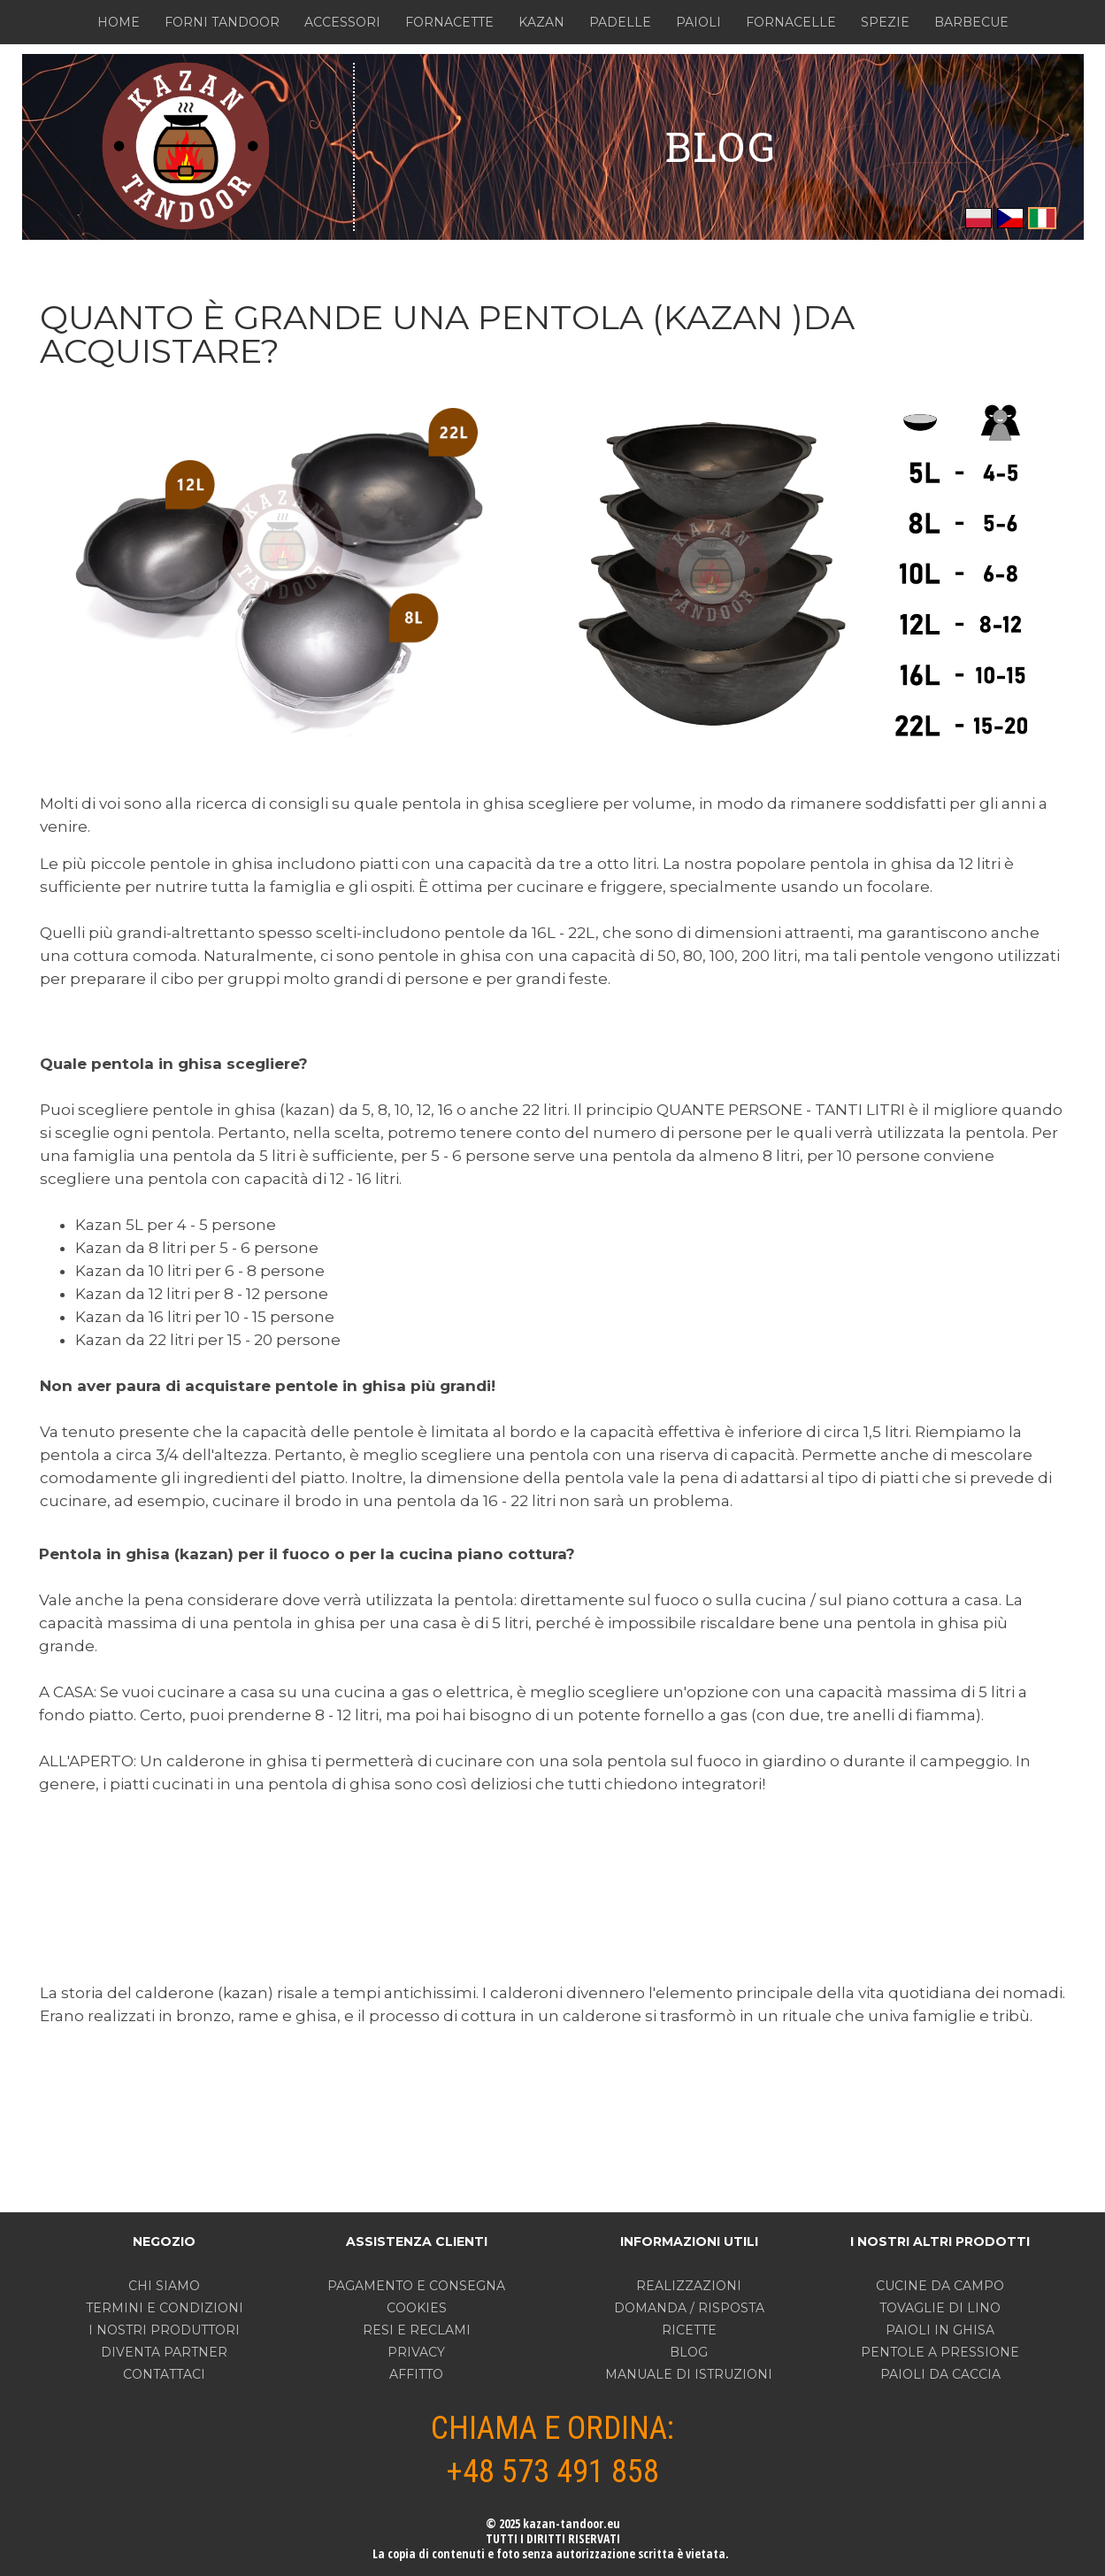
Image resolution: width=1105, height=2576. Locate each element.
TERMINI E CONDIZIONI (164, 2308)
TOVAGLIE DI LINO (940, 2308)
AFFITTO (416, 2374)
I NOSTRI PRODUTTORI (164, 2330)
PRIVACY (416, 2352)
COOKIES (417, 2308)
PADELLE (620, 22)
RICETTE (689, 2330)
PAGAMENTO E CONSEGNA (416, 2286)
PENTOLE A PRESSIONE (940, 2352)
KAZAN (541, 22)
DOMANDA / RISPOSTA (689, 2308)
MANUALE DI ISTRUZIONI (688, 2374)
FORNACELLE (791, 22)
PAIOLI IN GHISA (940, 2330)
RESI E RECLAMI (417, 2330)
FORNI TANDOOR (222, 22)
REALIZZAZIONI (688, 2286)
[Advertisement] (554, 1888)
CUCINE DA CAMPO (940, 2286)
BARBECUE (971, 22)
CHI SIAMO (164, 2286)
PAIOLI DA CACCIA (940, 2374)
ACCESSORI (342, 22)
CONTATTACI (164, 2374)
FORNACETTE (449, 22)
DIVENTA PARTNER (164, 2352)
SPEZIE (885, 22)
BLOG (721, 146)
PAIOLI (698, 22)
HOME (118, 22)
